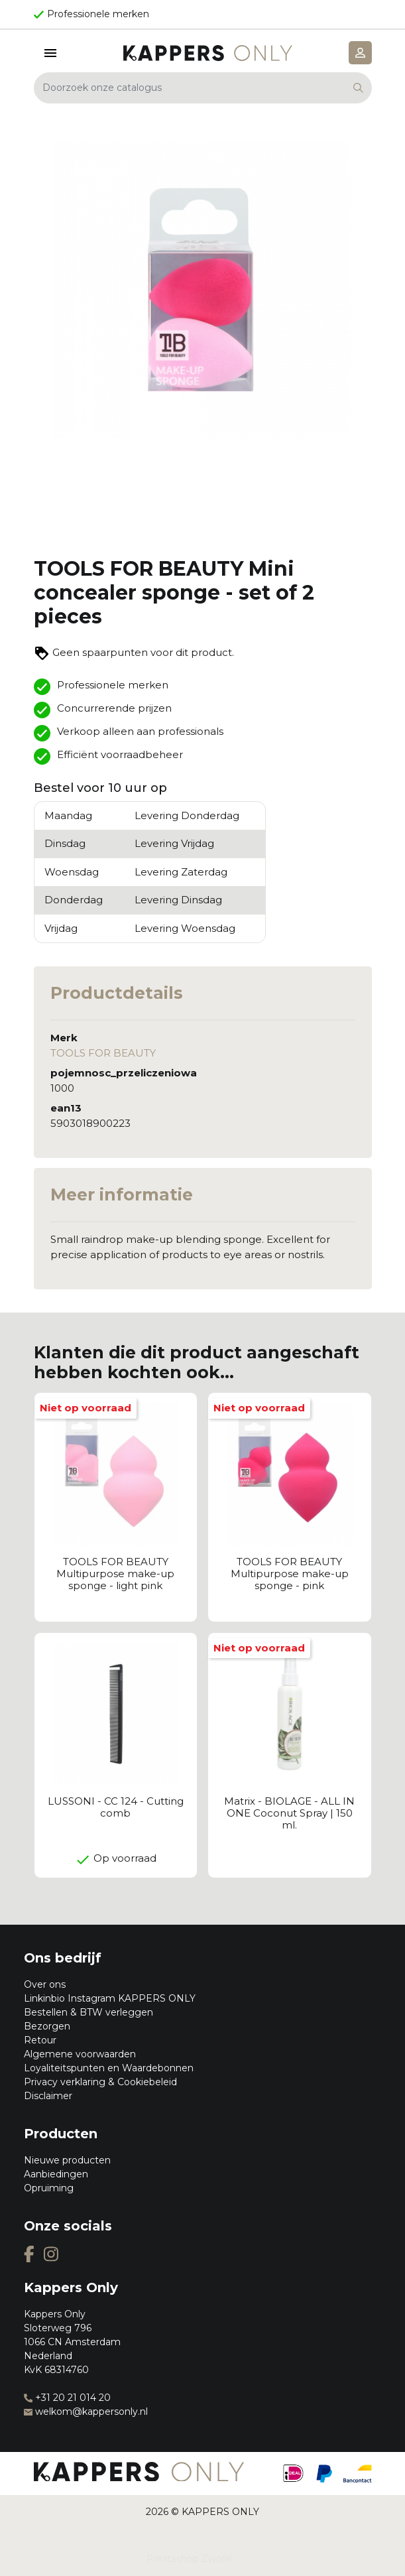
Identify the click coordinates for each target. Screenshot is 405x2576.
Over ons (45, 1984)
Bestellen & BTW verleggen (88, 2012)
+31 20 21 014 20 (67, 2398)
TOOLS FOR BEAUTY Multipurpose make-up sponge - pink (290, 1573)
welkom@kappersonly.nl (86, 2411)
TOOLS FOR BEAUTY (103, 1053)
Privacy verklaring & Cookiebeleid (100, 2082)
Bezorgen (47, 2026)
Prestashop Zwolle (189, 2559)
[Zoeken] (203, 87)
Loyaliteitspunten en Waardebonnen (109, 2068)
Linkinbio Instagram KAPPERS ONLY (110, 1998)
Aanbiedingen (56, 2174)
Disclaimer (48, 2096)
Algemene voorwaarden (80, 2054)
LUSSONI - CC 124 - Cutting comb (116, 1807)
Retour (40, 2040)
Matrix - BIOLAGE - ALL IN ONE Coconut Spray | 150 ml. (289, 1813)
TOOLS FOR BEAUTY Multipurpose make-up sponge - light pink (115, 1573)
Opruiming (49, 2188)
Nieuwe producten (67, 2160)
